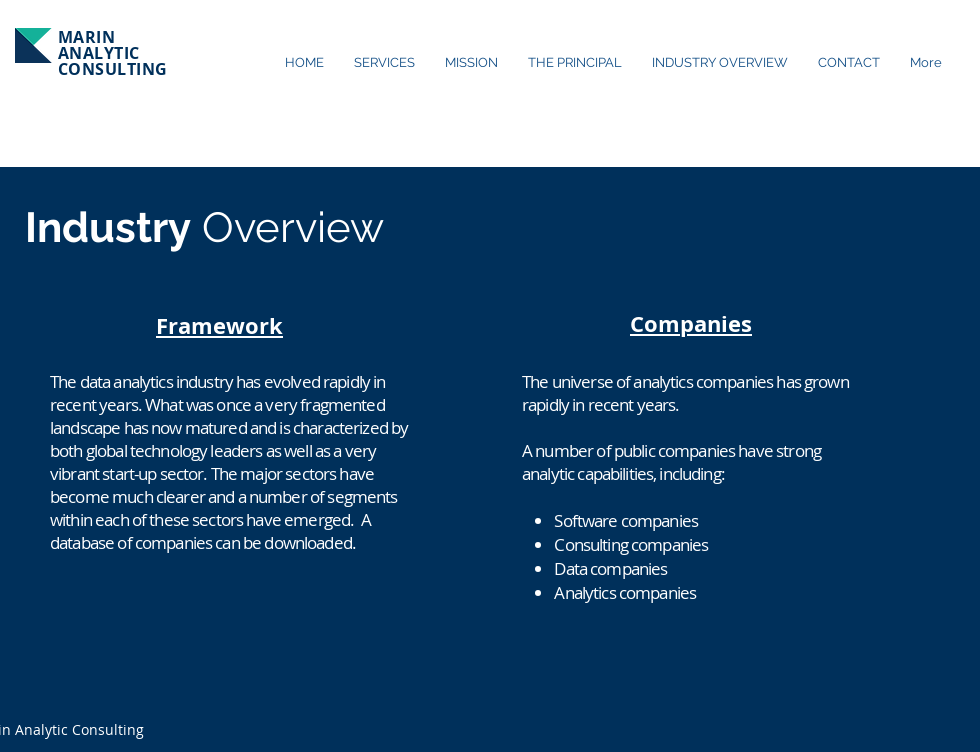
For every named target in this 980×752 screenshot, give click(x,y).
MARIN (86, 37)
